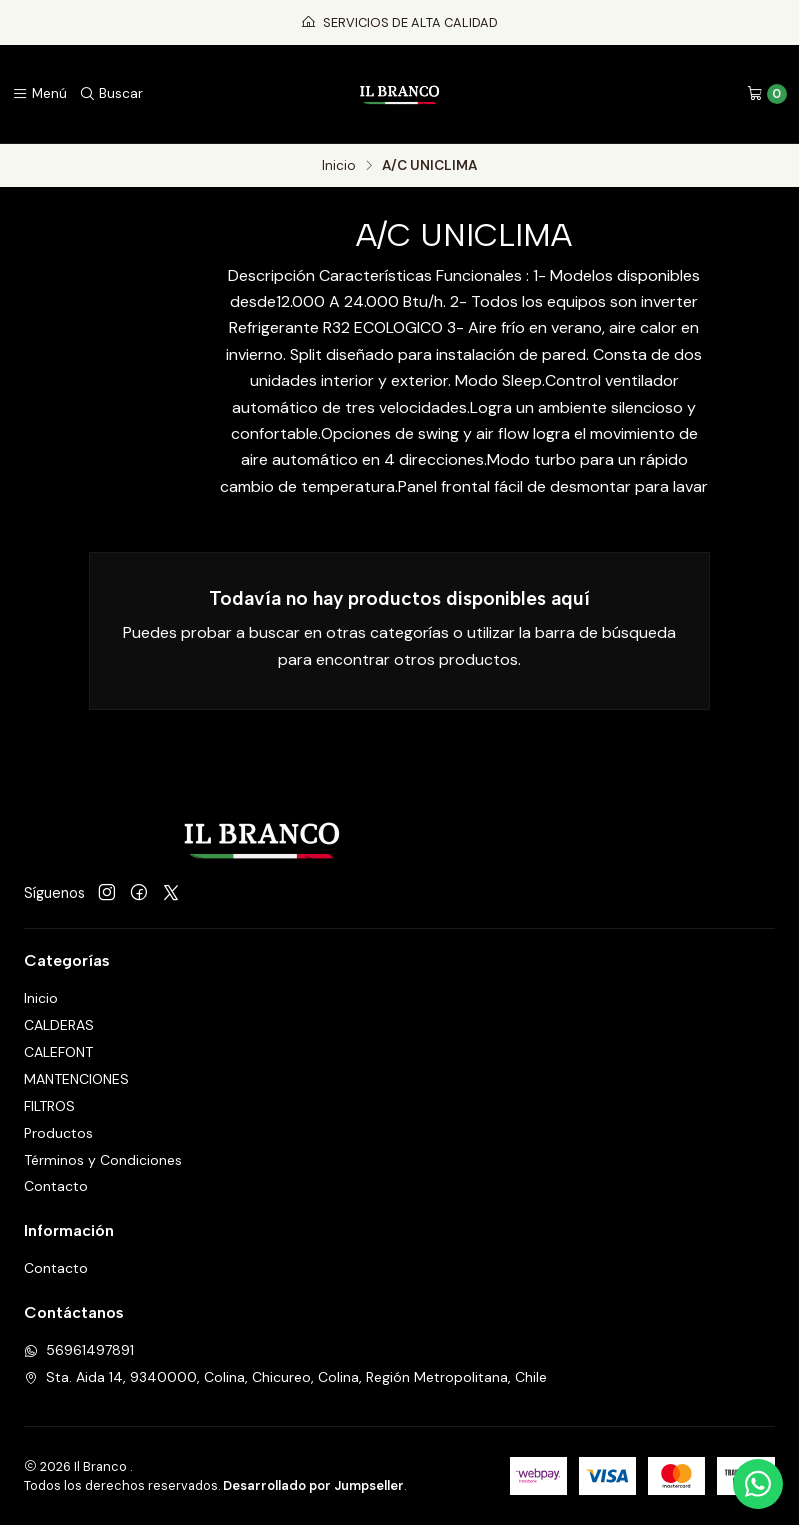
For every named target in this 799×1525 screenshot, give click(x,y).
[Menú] (39, 94)
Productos (58, 1133)
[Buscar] (111, 94)
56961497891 (79, 1350)
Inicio (339, 166)
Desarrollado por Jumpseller (313, 1485)
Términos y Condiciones (103, 1160)
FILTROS (49, 1106)
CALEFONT (58, 1052)
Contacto (56, 1186)
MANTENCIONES (76, 1079)
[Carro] (767, 94)
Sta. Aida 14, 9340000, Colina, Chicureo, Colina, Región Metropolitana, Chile (285, 1377)
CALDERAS (59, 1025)
